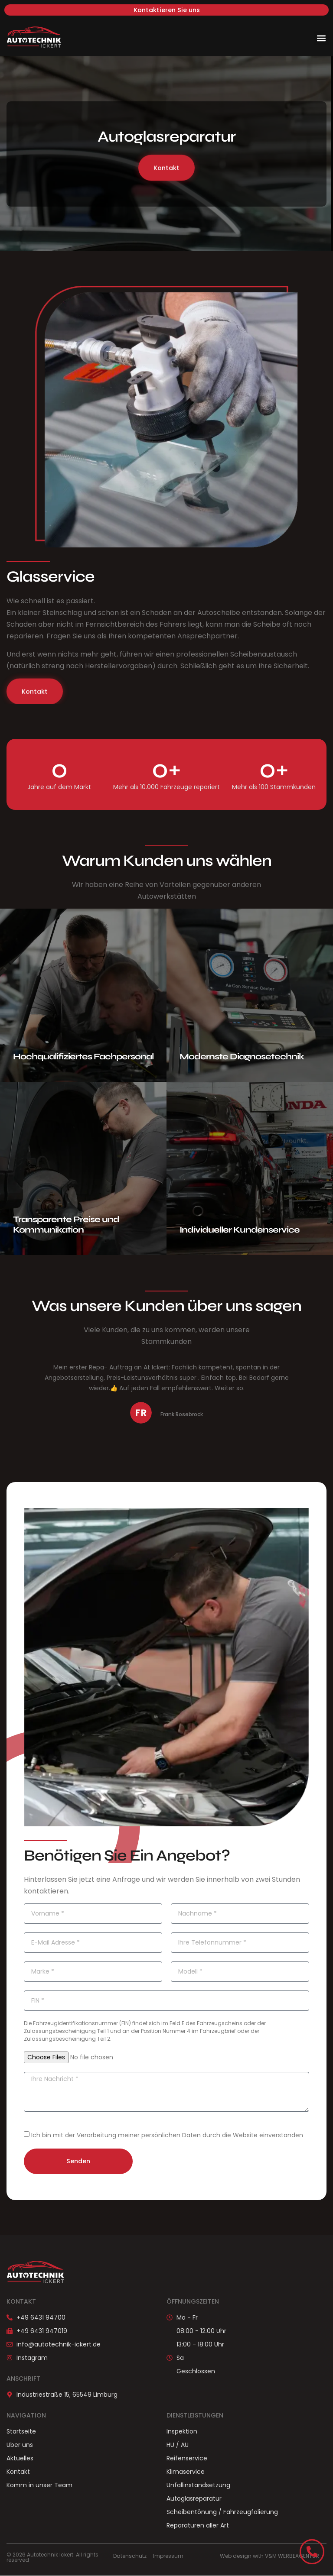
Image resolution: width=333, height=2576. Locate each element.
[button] (321, 38)
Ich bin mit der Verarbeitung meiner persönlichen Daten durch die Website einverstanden (167, 2135)
